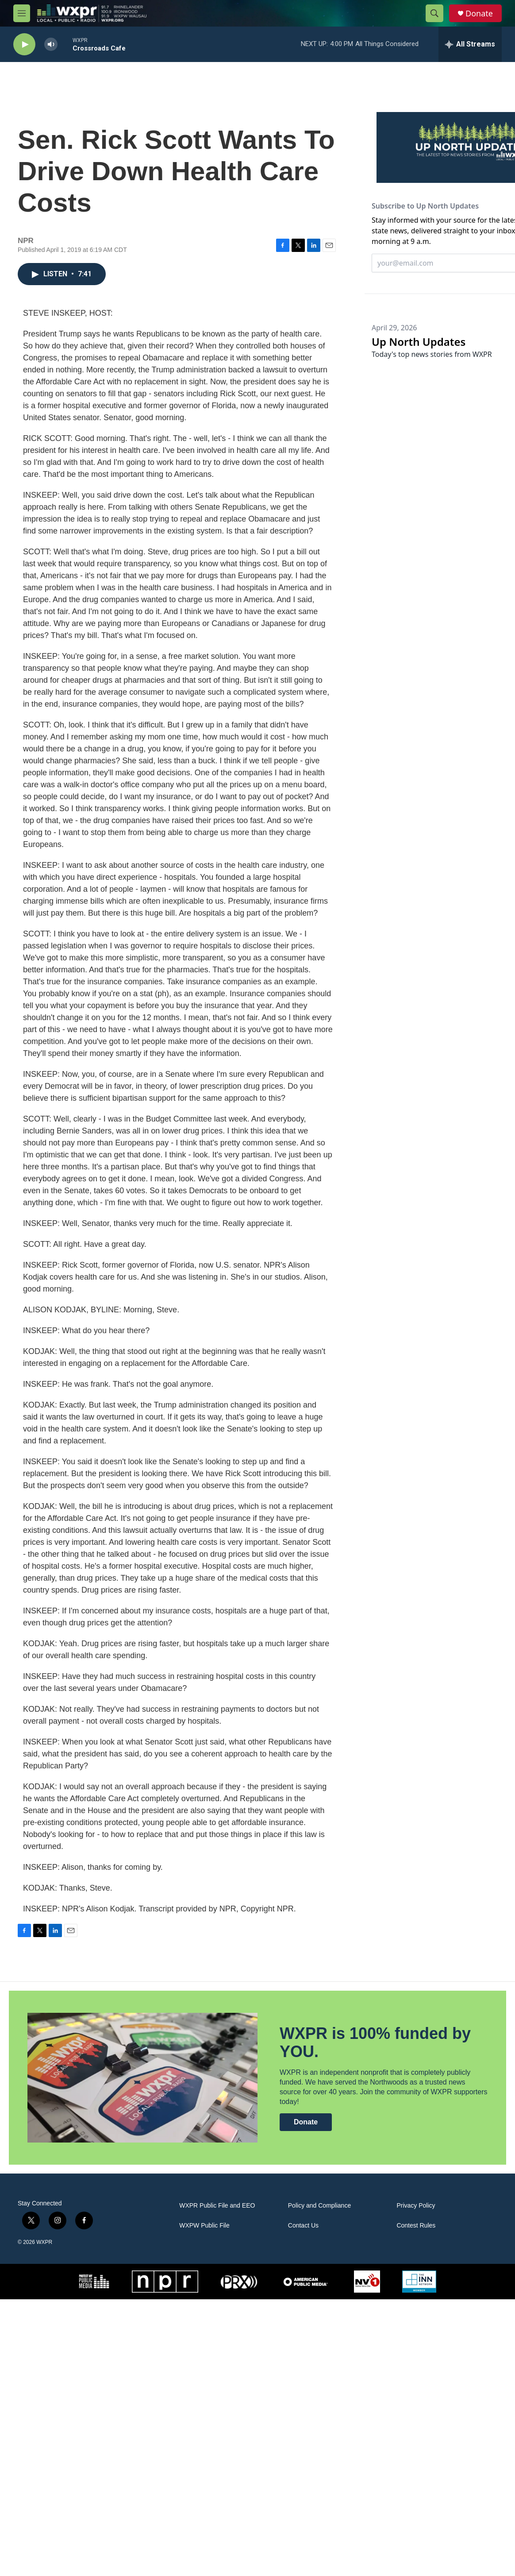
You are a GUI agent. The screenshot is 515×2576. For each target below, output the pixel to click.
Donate (479, 13)
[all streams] (470, 44)
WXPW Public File (204, 2225)
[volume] (50, 44)
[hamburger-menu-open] (21, 13)
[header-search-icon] (434, 13)
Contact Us (303, 2225)
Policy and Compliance (319, 2205)
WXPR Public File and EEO (217, 2205)
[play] (24, 44)
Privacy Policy (415, 2205)
